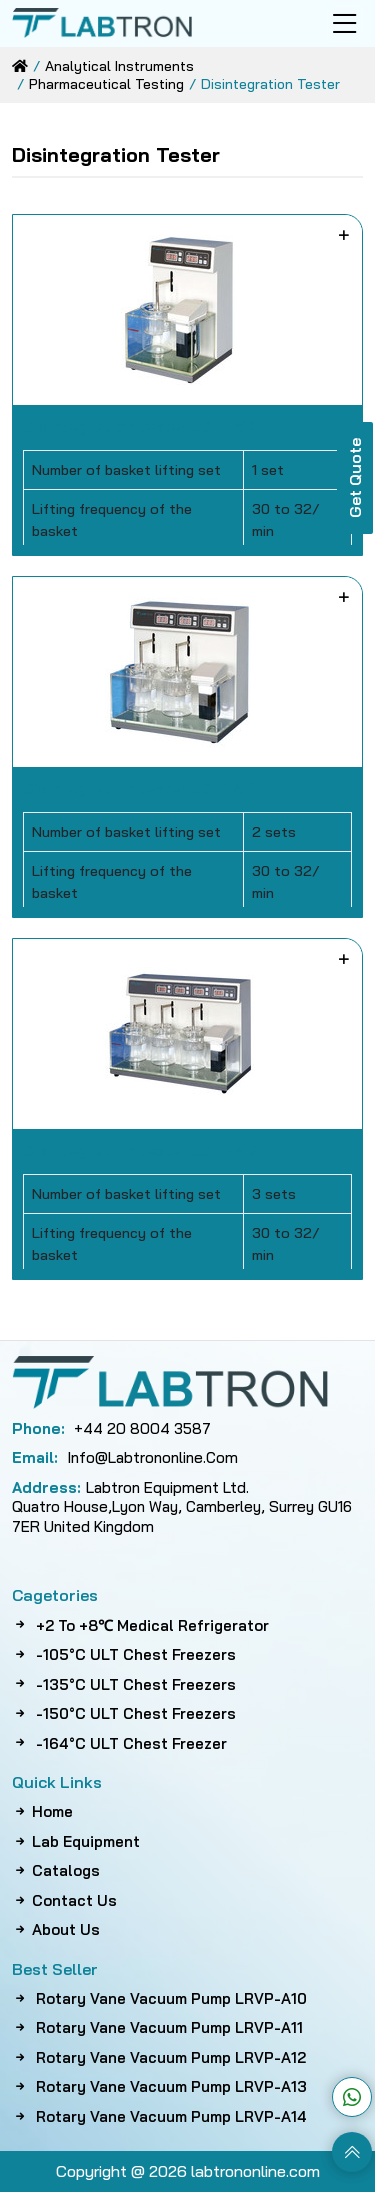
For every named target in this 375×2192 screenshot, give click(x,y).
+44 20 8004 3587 (111, 1428)
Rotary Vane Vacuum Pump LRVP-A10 (159, 1998)
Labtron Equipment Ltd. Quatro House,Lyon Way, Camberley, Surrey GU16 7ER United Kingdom (182, 1507)
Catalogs (56, 1870)
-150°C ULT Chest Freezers (124, 1713)
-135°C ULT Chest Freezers (124, 1684)
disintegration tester (270, 84)
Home (42, 1811)
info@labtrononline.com (125, 1457)
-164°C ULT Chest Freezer (119, 1743)
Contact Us (64, 1900)
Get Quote (355, 478)
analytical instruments (119, 66)
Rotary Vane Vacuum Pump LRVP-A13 (159, 2086)
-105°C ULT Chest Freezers (124, 1654)
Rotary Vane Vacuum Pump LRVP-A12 (159, 2057)
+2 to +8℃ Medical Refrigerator (140, 1625)
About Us (56, 1929)
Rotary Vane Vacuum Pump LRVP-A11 (157, 2027)
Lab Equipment (76, 1841)
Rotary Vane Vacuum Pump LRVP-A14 (159, 2116)
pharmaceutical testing (106, 84)
